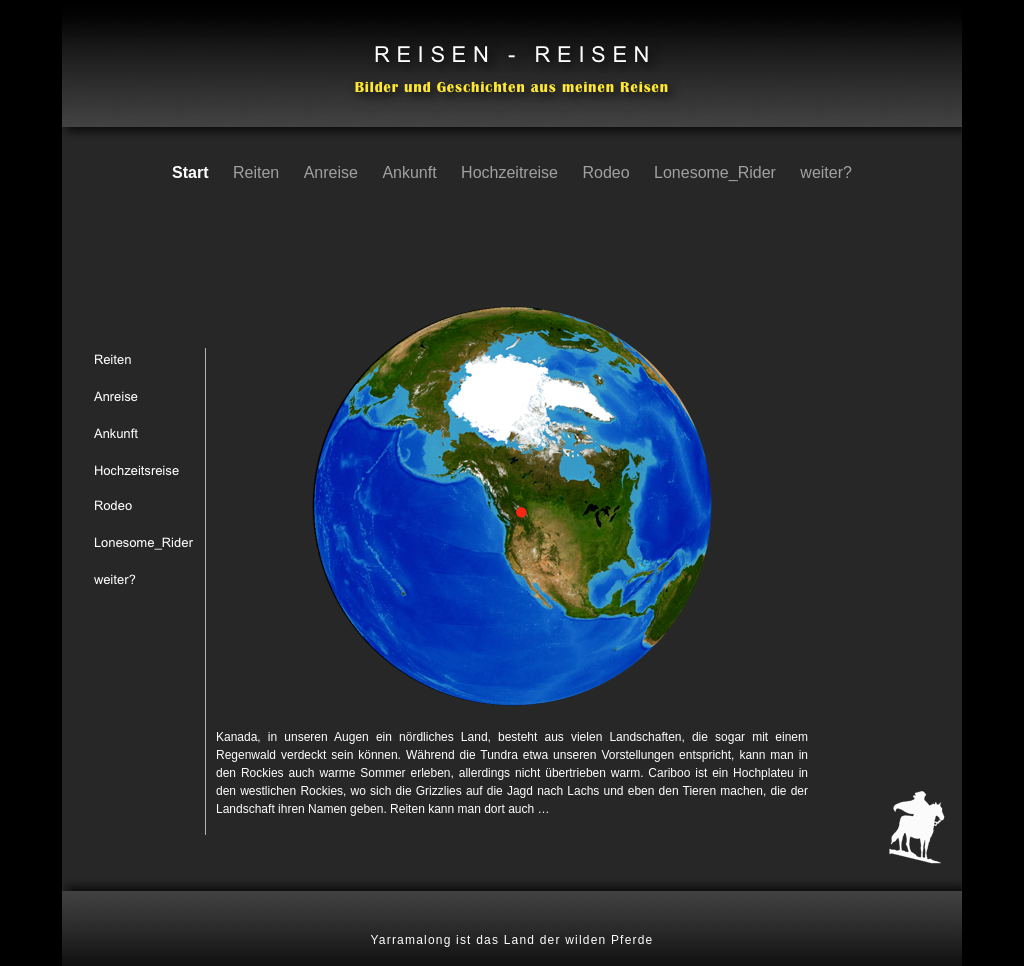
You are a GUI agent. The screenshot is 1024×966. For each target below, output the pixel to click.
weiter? (826, 172)
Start (192, 172)
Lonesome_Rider (717, 172)
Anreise (333, 172)
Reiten (258, 172)
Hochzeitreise (511, 172)
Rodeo (608, 172)
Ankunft (411, 172)
